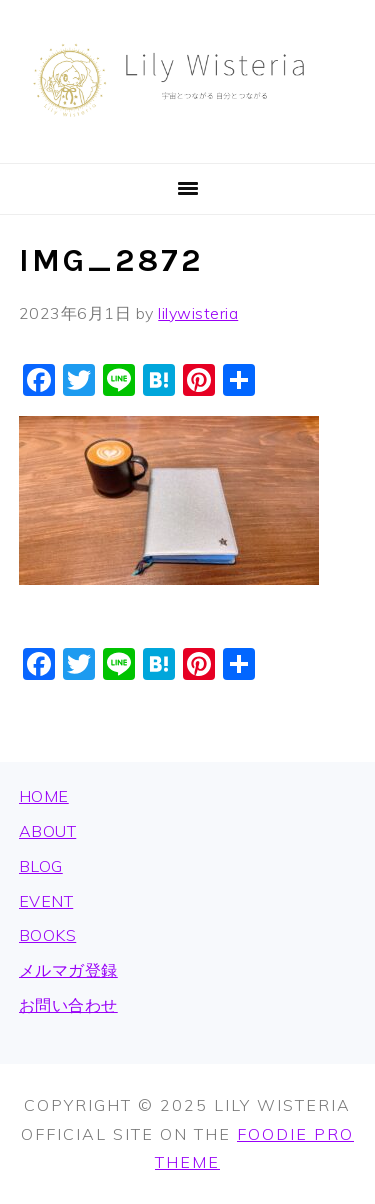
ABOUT (48, 831)
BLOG (41, 866)
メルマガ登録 (68, 970)
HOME (44, 796)
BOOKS (48, 935)
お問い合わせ (68, 1005)
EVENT (46, 901)
